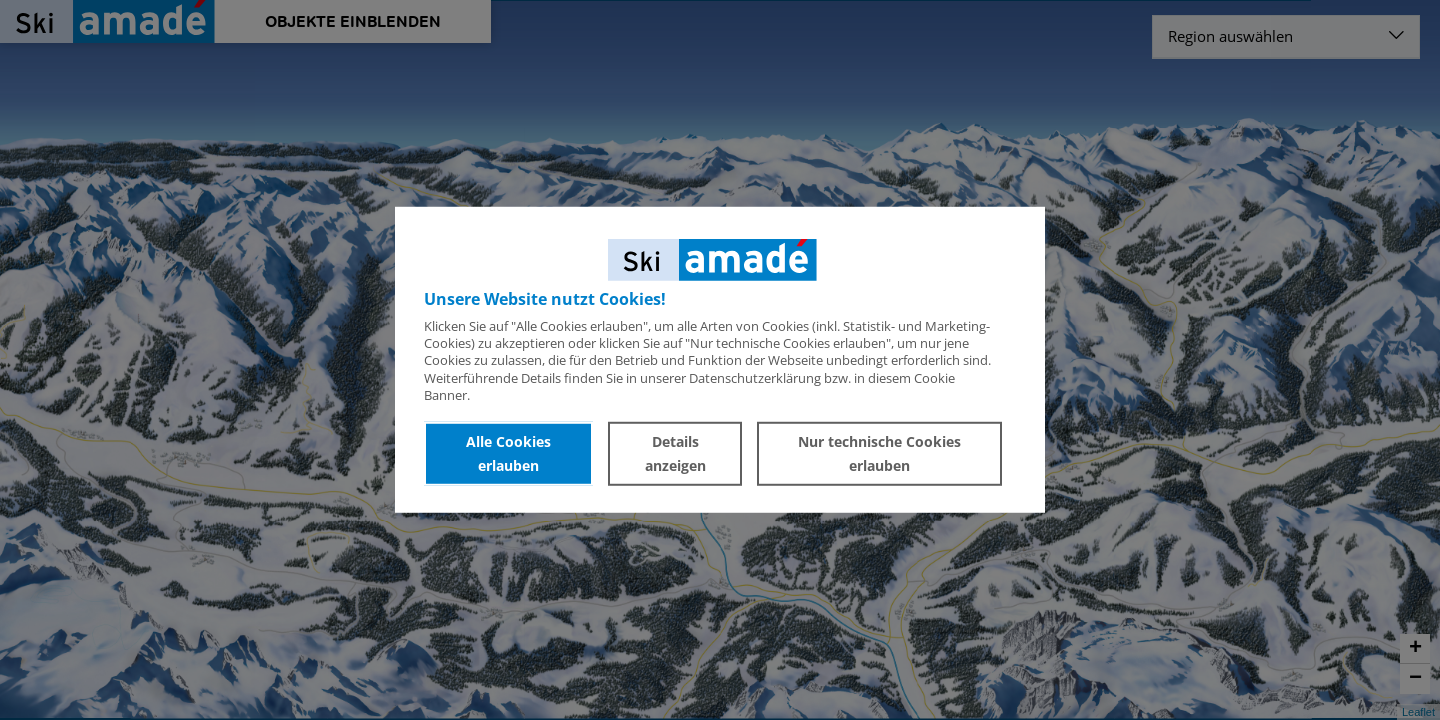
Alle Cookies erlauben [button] (508, 453)
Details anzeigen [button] (675, 453)
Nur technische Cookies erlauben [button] (879, 453)
